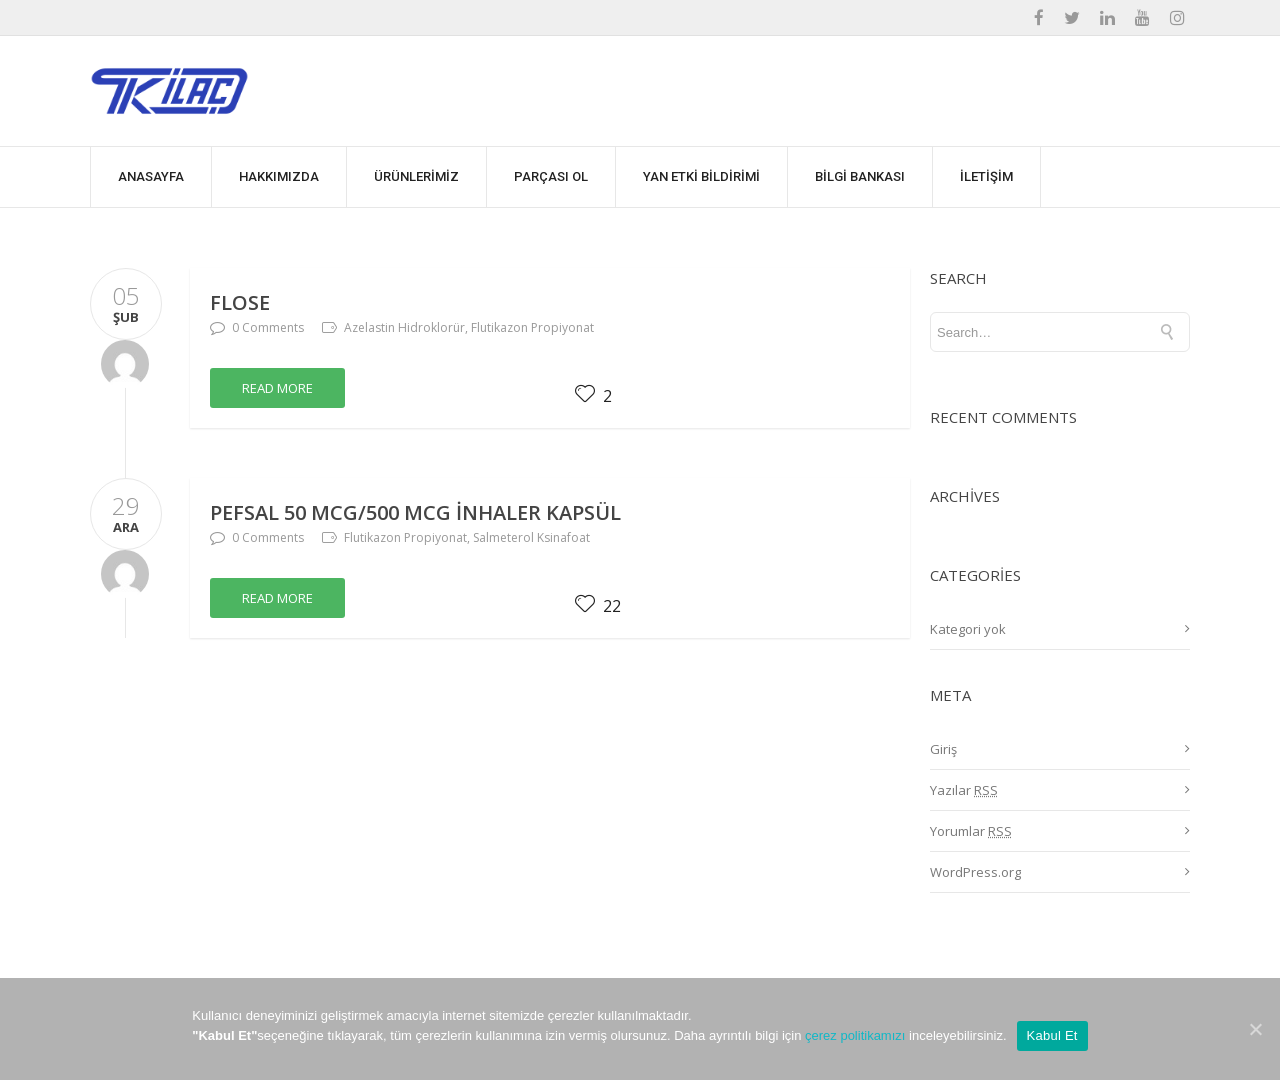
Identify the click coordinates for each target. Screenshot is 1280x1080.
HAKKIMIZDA (279, 176)
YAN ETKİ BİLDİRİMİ (701, 176)
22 (598, 606)
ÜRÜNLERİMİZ (416, 176)
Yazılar (964, 790)
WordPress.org (975, 872)
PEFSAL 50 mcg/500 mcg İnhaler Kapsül (415, 512)
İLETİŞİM (986, 176)
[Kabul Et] (1255, 1029)
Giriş (943, 749)
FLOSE (240, 302)
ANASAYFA (151, 176)
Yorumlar (971, 831)
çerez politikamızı (855, 1035)
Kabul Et (1052, 1035)
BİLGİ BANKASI (860, 176)
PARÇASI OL (551, 176)
